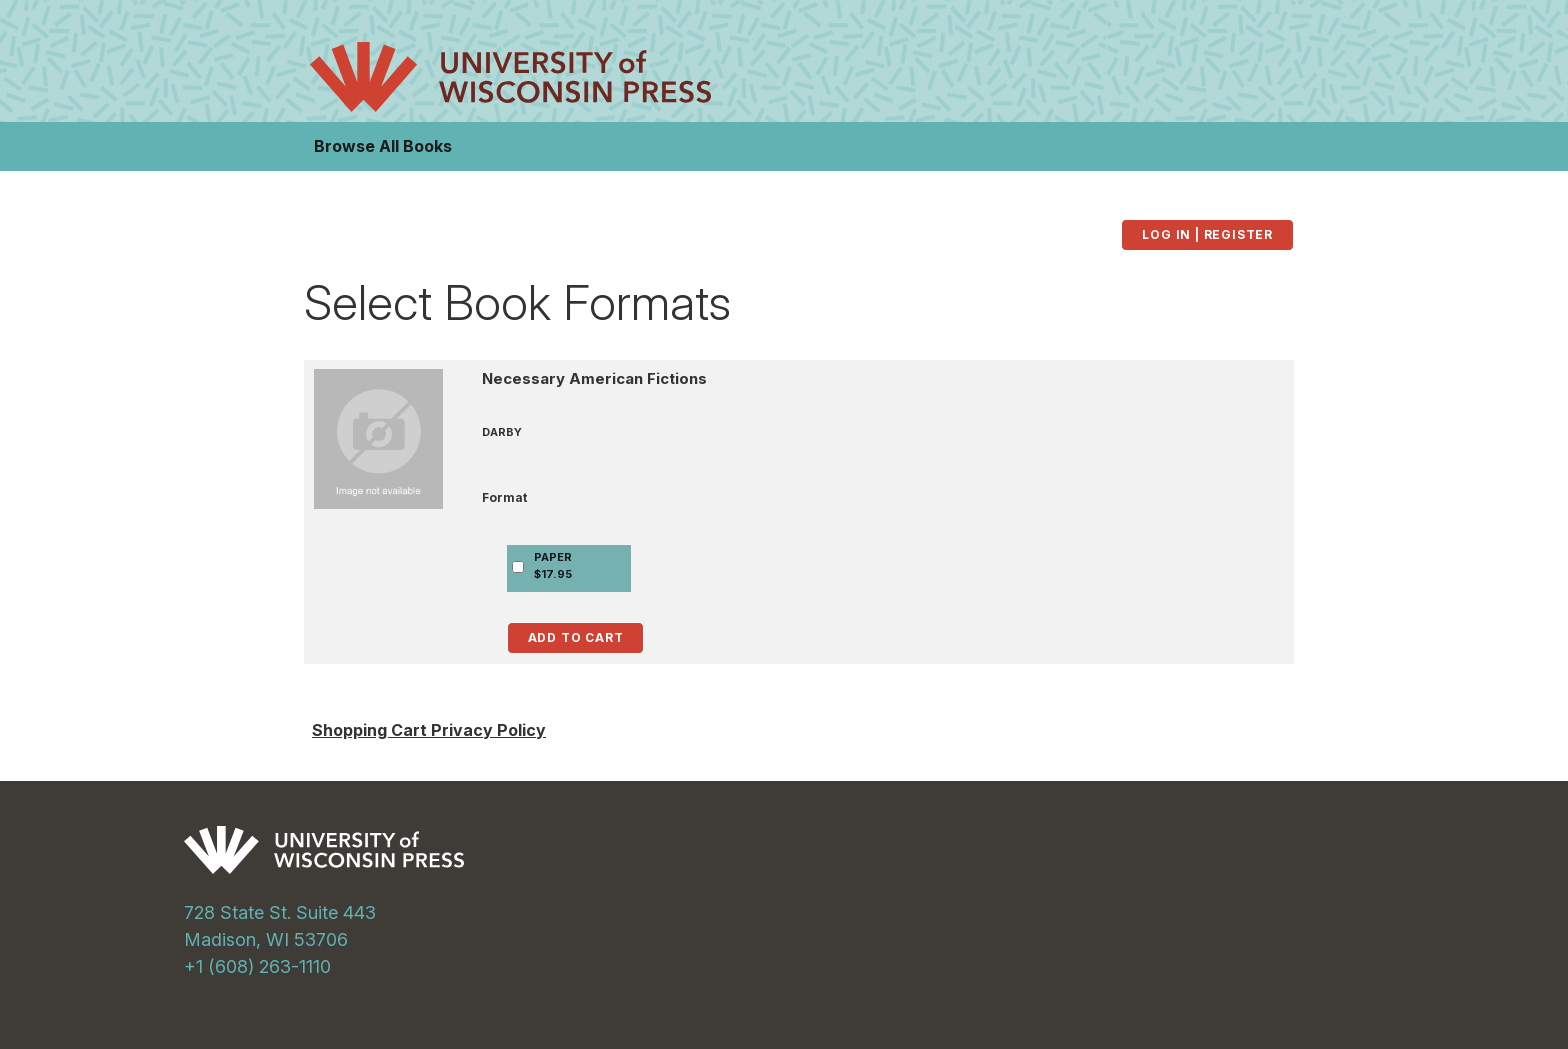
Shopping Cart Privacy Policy (429, 730)
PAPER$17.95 (553, 565)
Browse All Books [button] (383, 146)
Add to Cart (576, 637)
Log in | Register (1207, 234)
